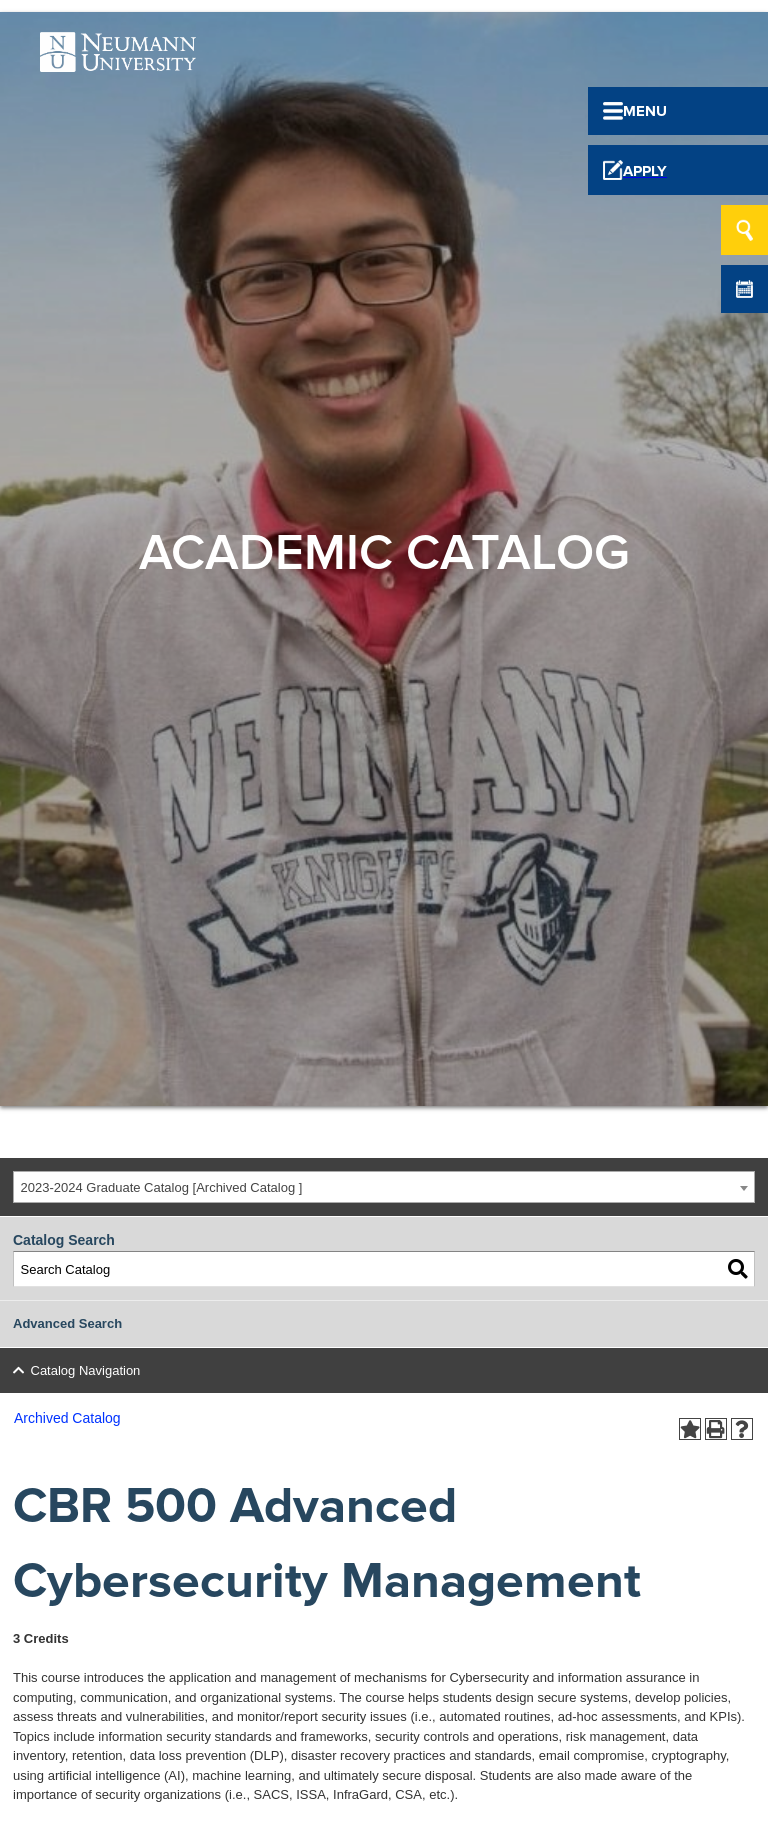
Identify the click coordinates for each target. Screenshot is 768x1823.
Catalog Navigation (86, 1370)
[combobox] (384, 1187)
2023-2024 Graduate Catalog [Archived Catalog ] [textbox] (162, 1187)
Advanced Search (67, 1323)
